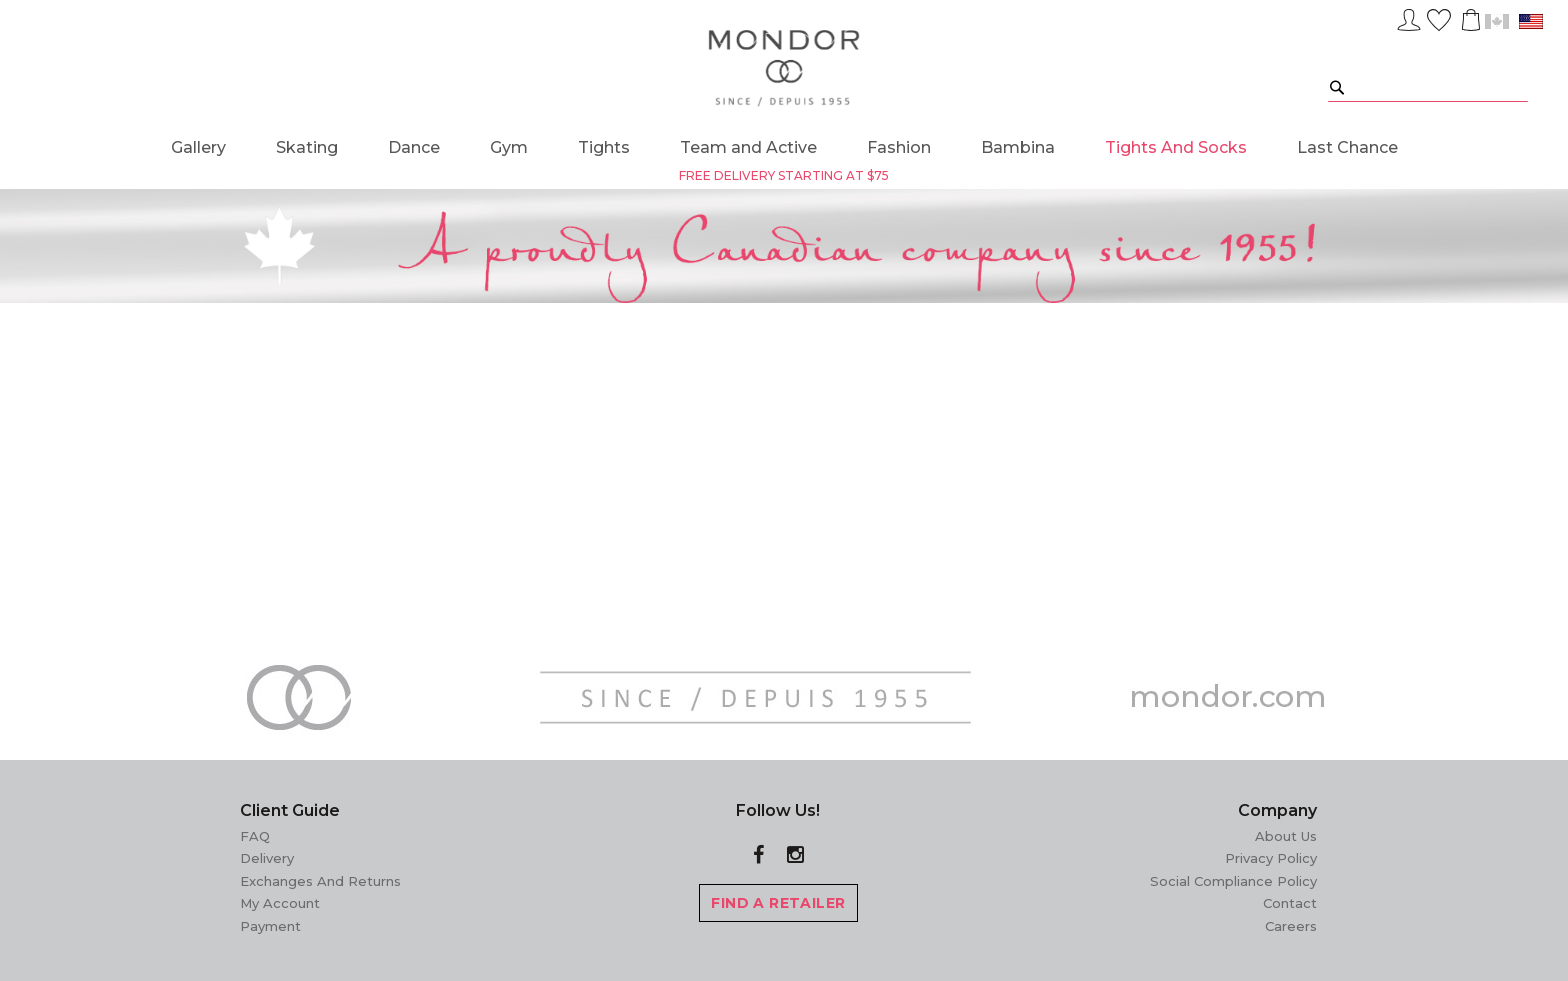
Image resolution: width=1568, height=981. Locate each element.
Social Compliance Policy (1233, 881)
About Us (1286, 836)
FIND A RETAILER (778, 903)
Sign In (1409, 17)
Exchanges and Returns (320, 881)
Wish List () (1439, 17)
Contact (1290, 903)
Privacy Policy (1271, 858)
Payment (270, 926)
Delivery (267, 858)
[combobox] (1428, 86)
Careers (1291, 926)
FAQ (255, 836)
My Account (280, 903)
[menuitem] (198, 147)
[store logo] (784, 69)
